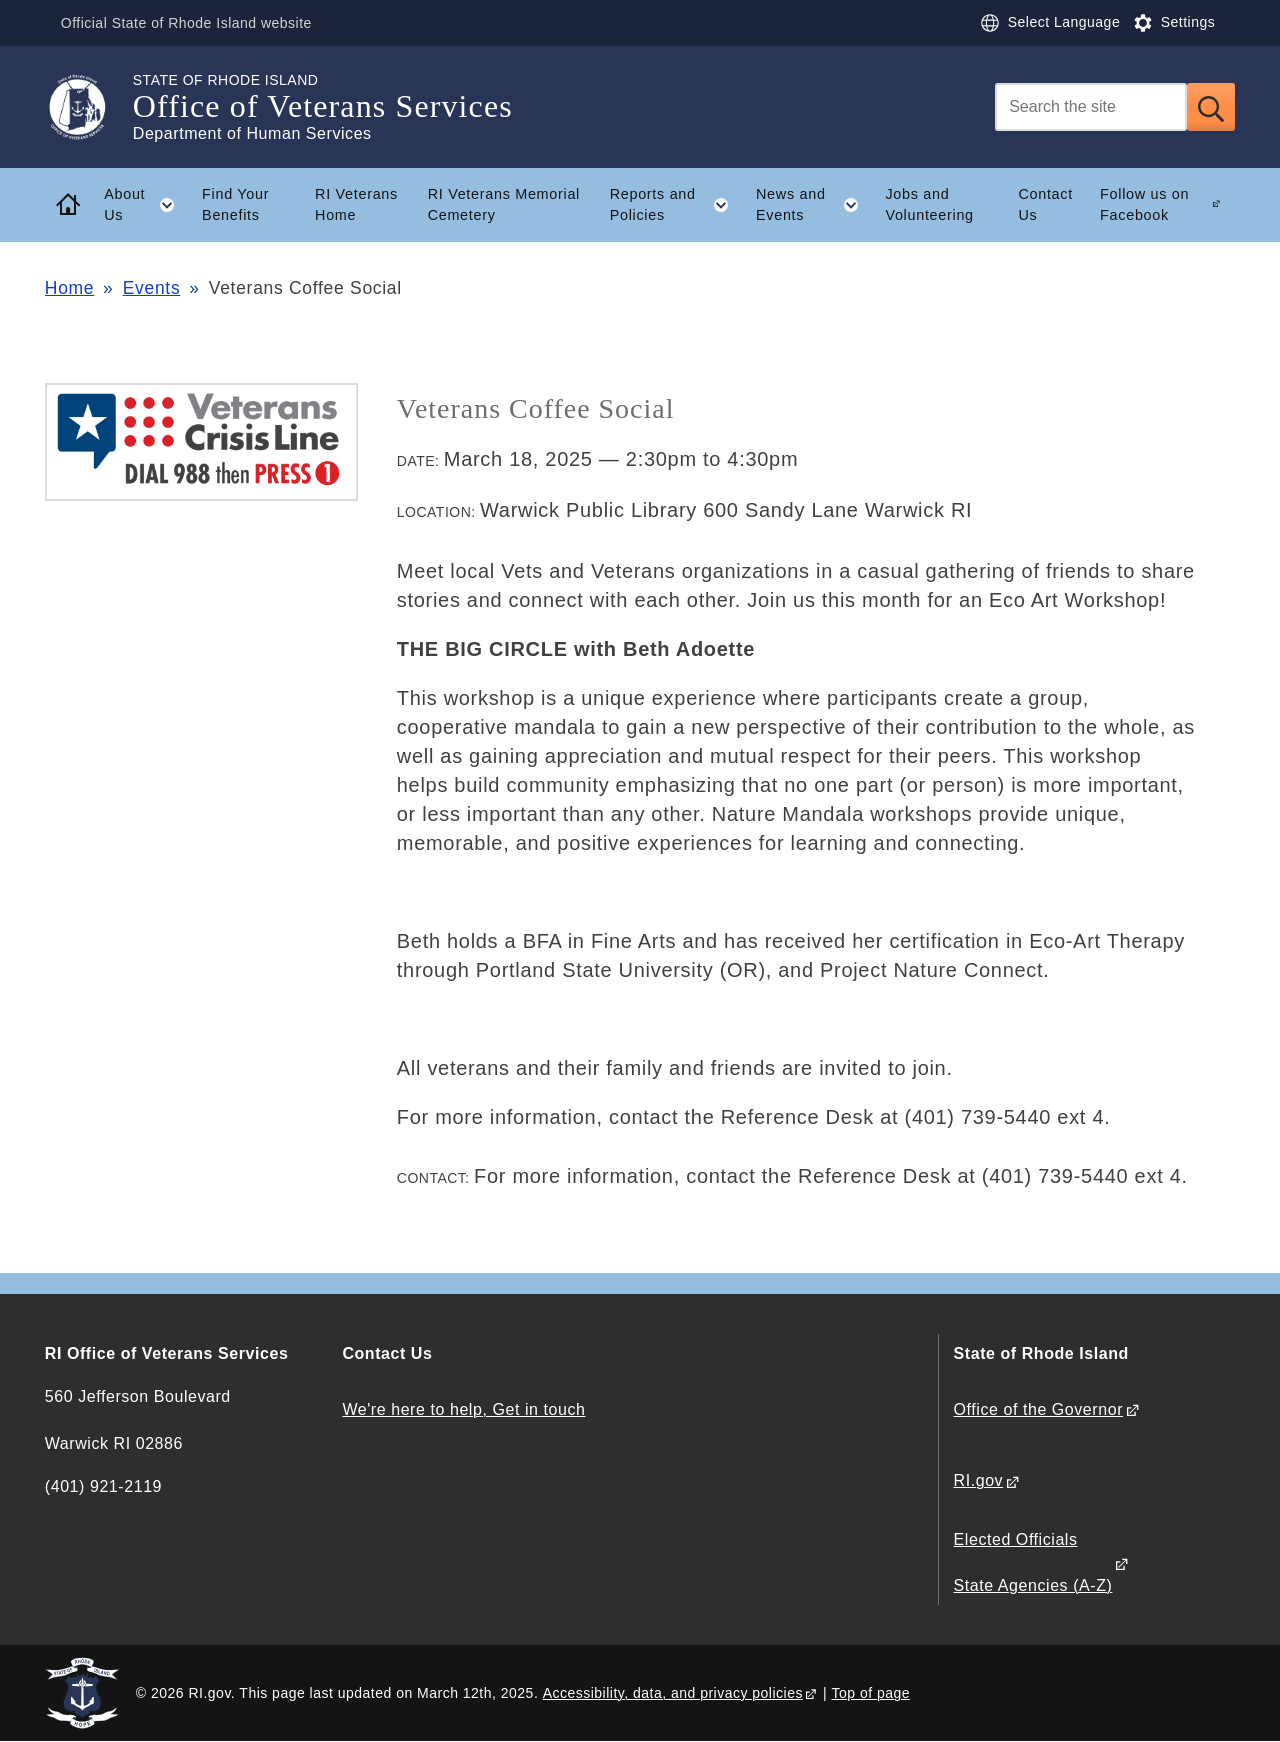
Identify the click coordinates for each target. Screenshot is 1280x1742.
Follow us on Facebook (1144, 204)
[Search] (1091, 107)
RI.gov (979, 1480)
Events (152, 288)
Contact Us (1045, 204)
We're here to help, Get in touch (463, 1409)
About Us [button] (146, 205)
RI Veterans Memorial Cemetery (504, 204)
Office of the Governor (1038, 1409)
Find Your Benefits (235, 204)
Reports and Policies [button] (676, 205)
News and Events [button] (814, 205)
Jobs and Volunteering (929, 204)
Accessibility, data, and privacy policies (673, 1693)
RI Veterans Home (356, 204)
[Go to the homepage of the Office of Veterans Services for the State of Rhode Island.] (89, 107)
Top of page (871, 1693)
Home (69, 288)
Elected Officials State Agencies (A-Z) (1033, 1562)
